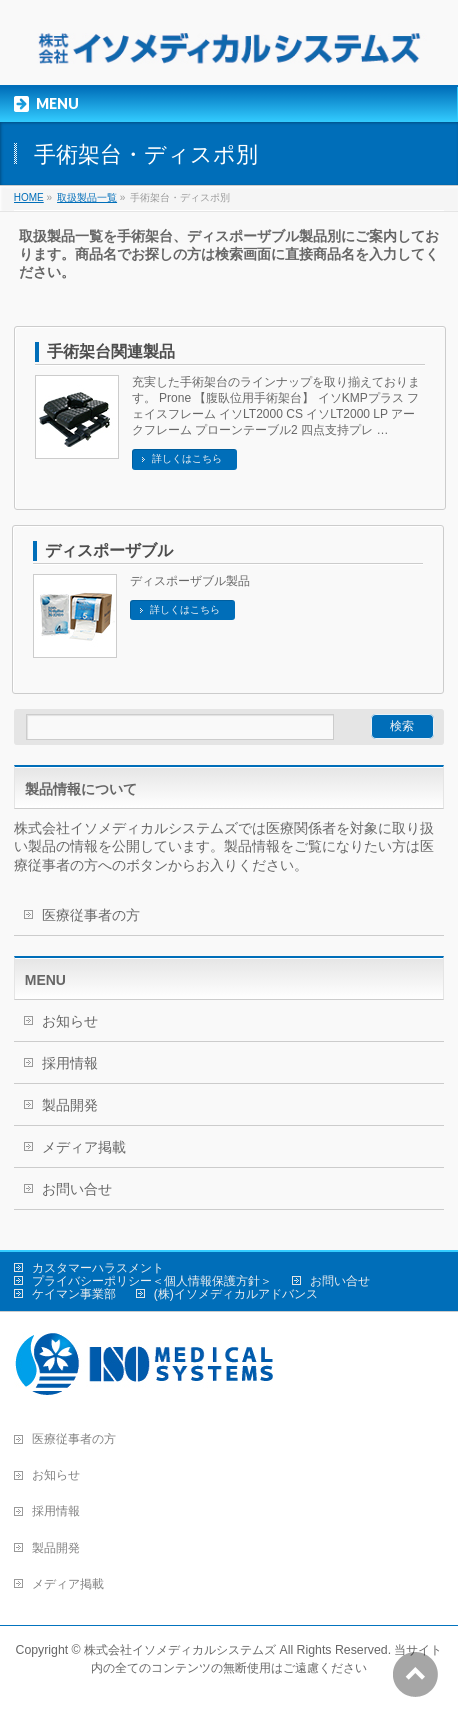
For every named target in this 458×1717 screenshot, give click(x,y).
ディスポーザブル (109, 550)
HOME (29, 197)
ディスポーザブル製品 (190, 581)
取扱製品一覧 (87, 197)
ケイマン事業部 (74, 1294)
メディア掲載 (84, 1147)
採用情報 (70, 1063)
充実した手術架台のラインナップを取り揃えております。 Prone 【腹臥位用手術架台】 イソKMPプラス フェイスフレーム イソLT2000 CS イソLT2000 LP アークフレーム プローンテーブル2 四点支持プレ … (276, 406)
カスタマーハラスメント (98, 1268)
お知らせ (70, 1021)
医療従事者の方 (91, 915)
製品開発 (70, 1105)
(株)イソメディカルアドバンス (236, 1294)
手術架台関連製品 (111, 351)
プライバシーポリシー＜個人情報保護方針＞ (152, 1281)
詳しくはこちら (187, 458)
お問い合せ (77, 1189)
